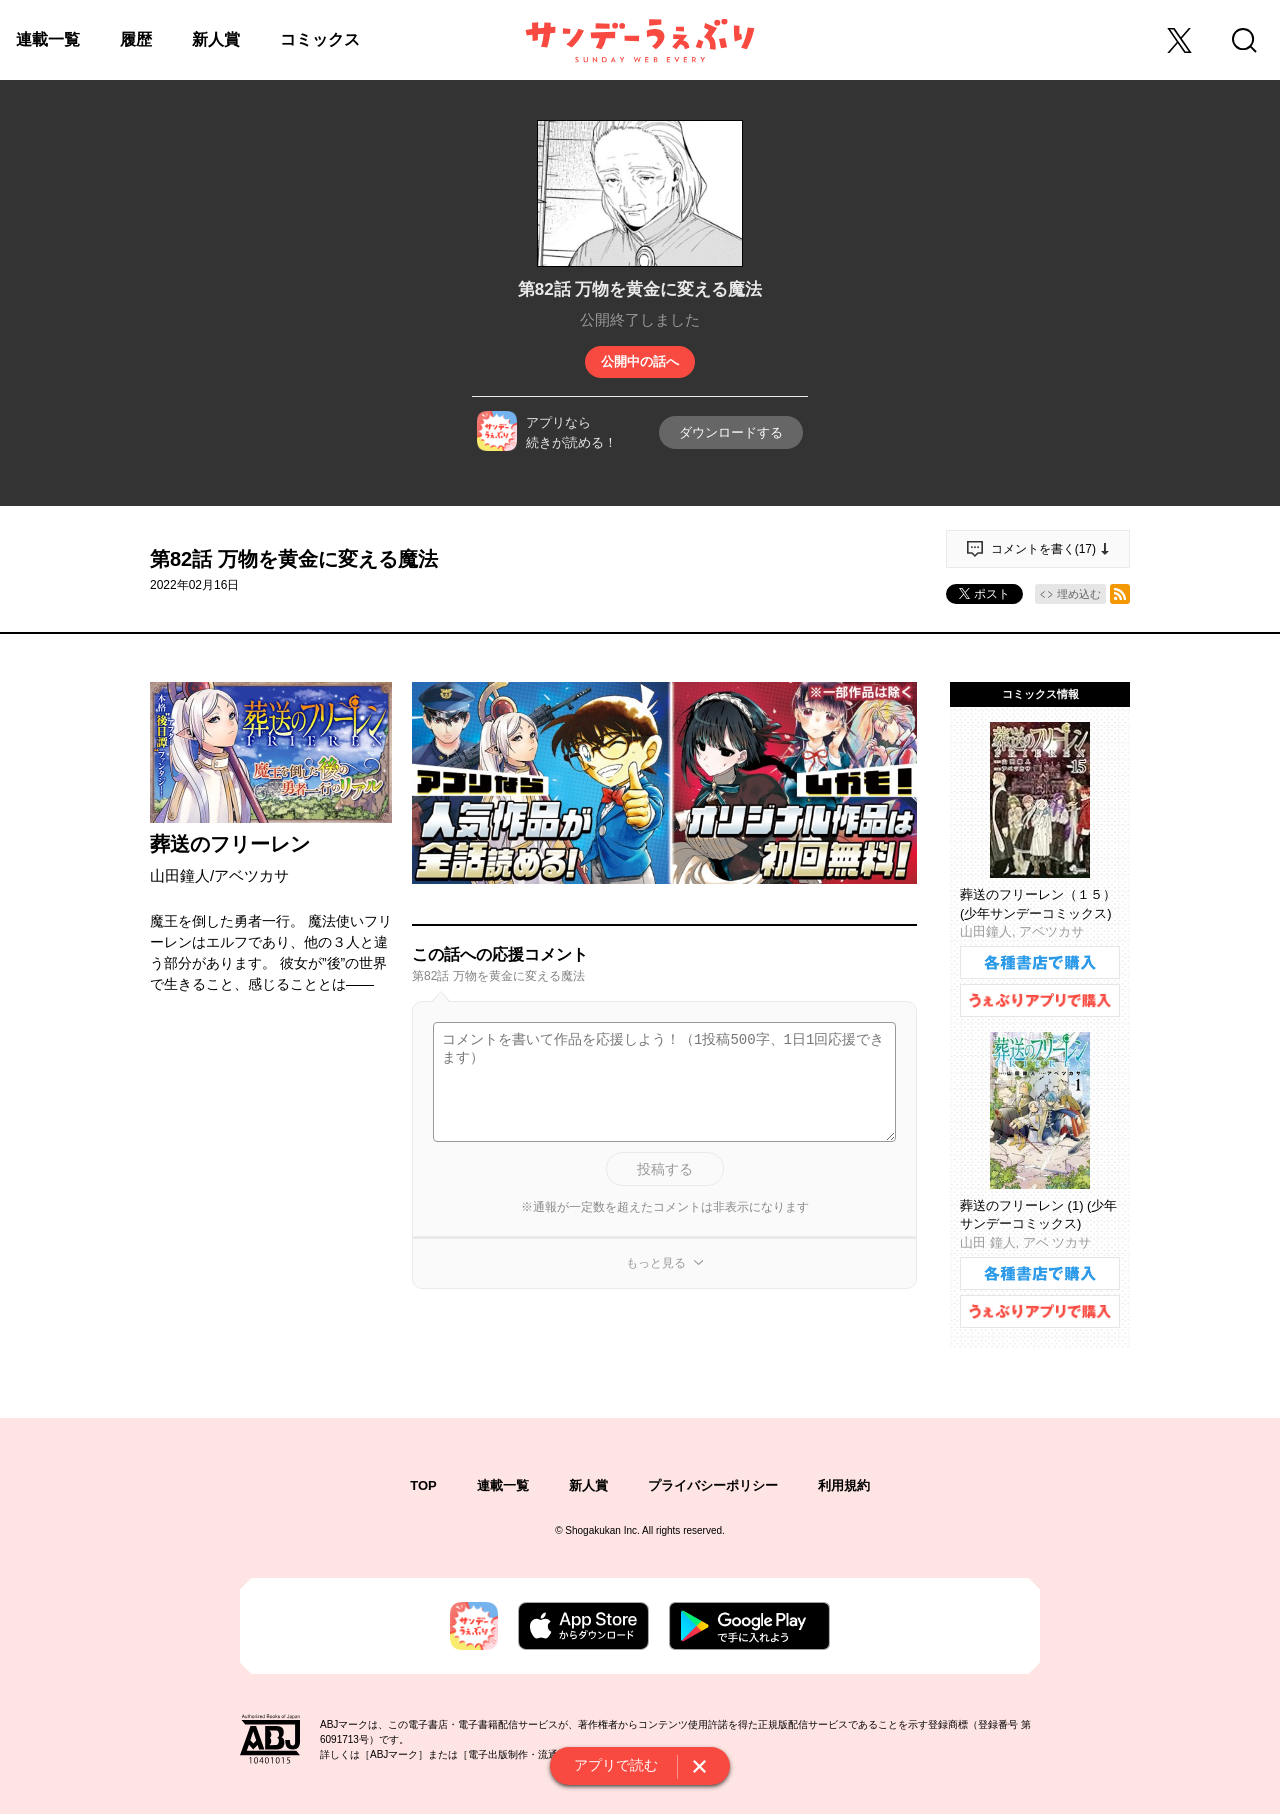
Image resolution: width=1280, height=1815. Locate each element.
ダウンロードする (731, 432)
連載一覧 (48, 39)
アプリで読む (616, 1765)
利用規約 (844, 1485)
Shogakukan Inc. (602, 1530)
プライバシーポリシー (713, 1485)
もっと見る (656, 1263)
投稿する (665, 1169)
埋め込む (1079, 594)
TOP (423, 1485)
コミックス (320, 39)
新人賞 (216, 39)
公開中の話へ (640, 361)
